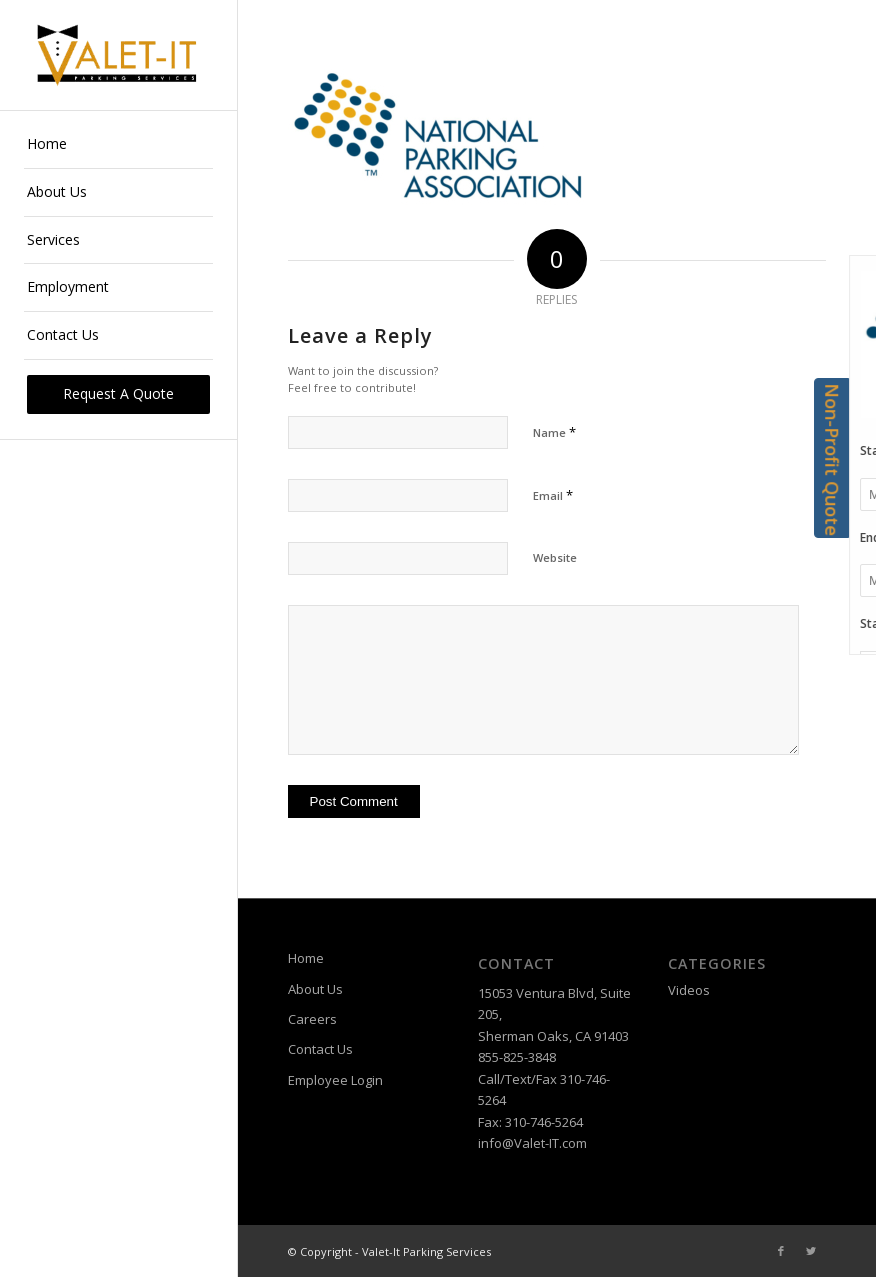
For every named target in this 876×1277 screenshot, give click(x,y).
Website (555, 557)
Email (553, 495)
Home (306, 958)
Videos (689, 990)
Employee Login (335, 1080)
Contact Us (320, 1049)
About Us (315, 989)
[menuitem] (118, 145)
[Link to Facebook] (781, 1251)
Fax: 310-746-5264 (530, 1122)
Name (554, 432)
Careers (312, 1019)
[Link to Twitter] (811, 1251)
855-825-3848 (517, 1057)
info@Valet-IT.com (532, 1143)
